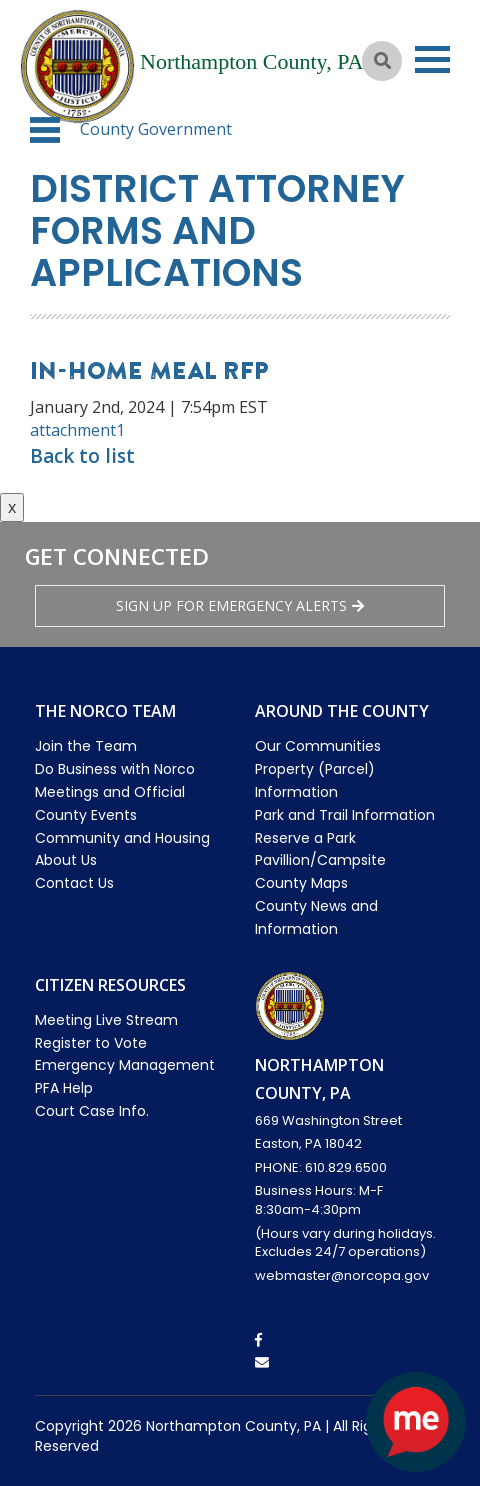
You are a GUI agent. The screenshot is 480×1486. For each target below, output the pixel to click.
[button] (45, 130)
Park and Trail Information (345, 815)
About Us (66, 860)
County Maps (301, 883)
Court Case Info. (92, 1111)
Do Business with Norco (115, 769)
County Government (156, 129)
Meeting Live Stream (106, 1020)
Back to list (82, 456)
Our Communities (318, 746)
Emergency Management (125, 1065)
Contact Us (74, 883)
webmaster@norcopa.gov (342, 1275)
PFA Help (64, 1088)
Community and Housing (122, 838)
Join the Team (86, 746)
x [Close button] (12, 507)
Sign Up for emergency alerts (240, 605)
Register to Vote (91, 1043)
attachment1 (77, 430)
